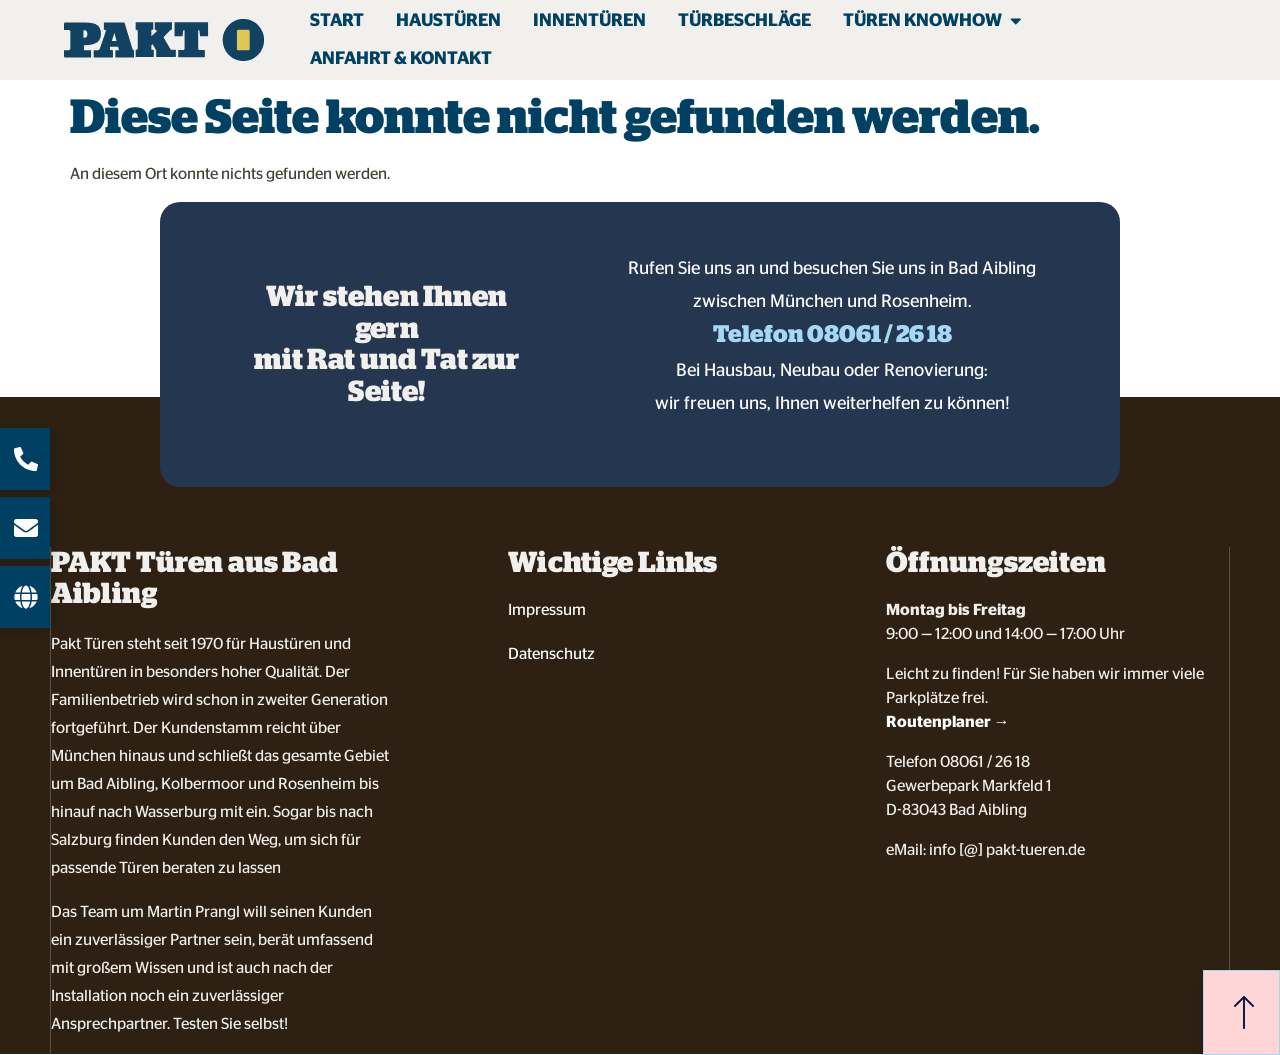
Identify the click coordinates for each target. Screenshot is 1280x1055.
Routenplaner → (948, 721)
